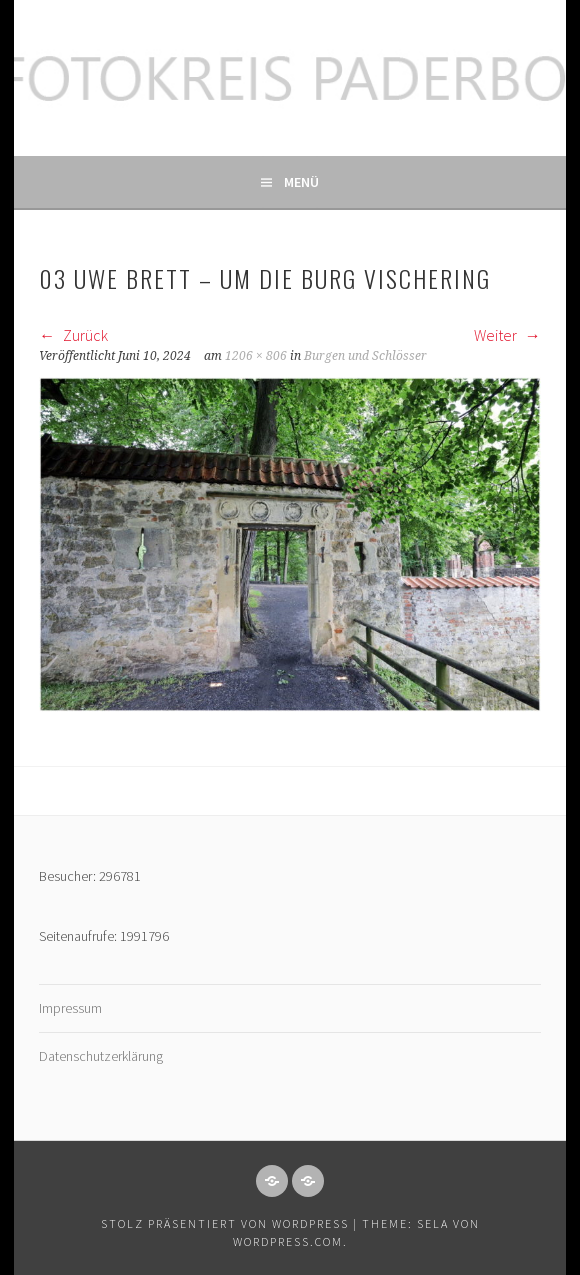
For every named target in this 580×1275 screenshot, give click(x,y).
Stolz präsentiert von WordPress (225, 1223)
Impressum (70, 1008)
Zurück (73, 335)
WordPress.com (288, 1241)
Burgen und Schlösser (365, 356)
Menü (301, 182)
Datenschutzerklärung (101, 1056)
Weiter (507, 335)
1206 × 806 (256, 356)
